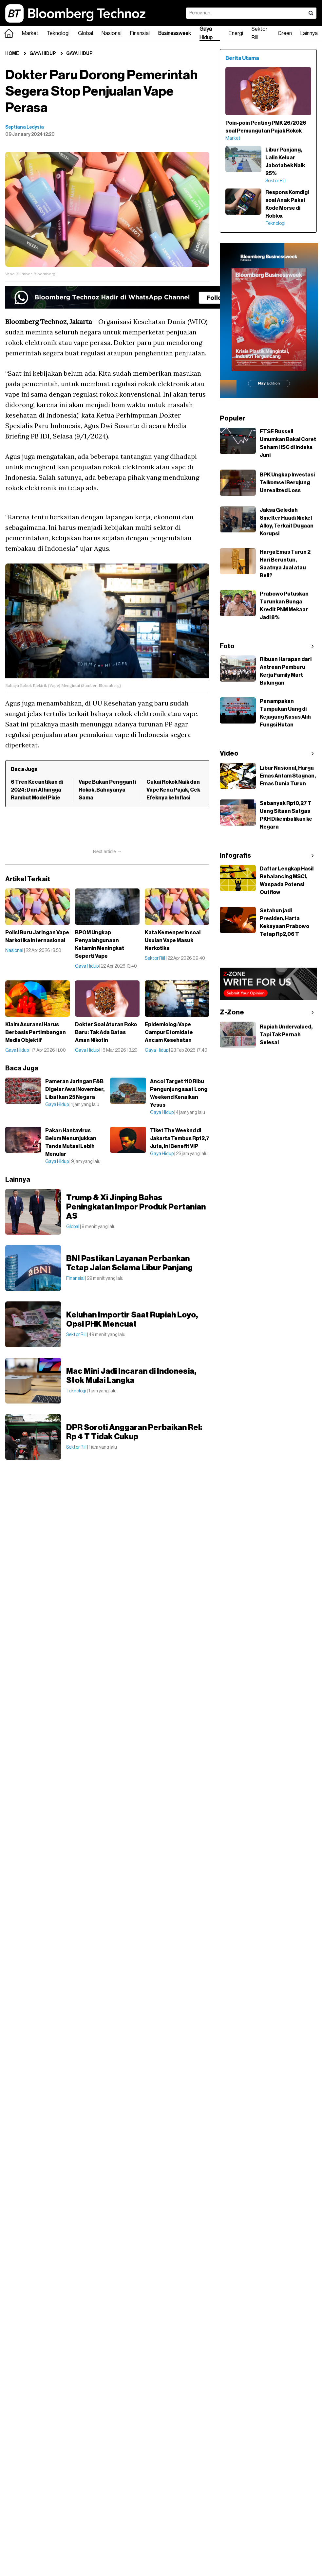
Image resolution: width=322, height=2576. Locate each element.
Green (285, 33)
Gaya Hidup (206, 33)
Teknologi (58, 33)
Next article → (107, 851)
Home (12, 53)
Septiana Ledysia (24, 127)
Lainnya (309, 33)
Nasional (112, 33)
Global (85, 33)
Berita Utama (242, 58)
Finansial (140, 33)
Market (30, 33)
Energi (236, 33)
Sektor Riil (259, 33)
